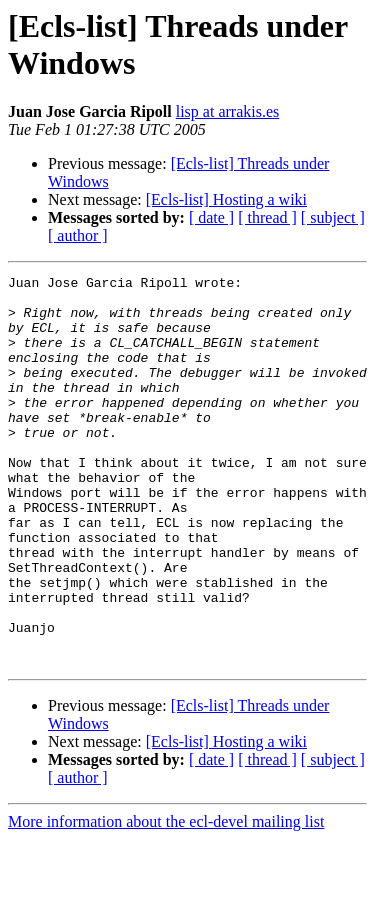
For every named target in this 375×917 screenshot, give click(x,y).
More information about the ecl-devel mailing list (166, 899)
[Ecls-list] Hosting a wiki (226, 199)
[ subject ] (333, 217)
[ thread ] (267, 217)
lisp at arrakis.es (228, 111)
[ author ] (78, 235)
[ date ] (211, 217)
